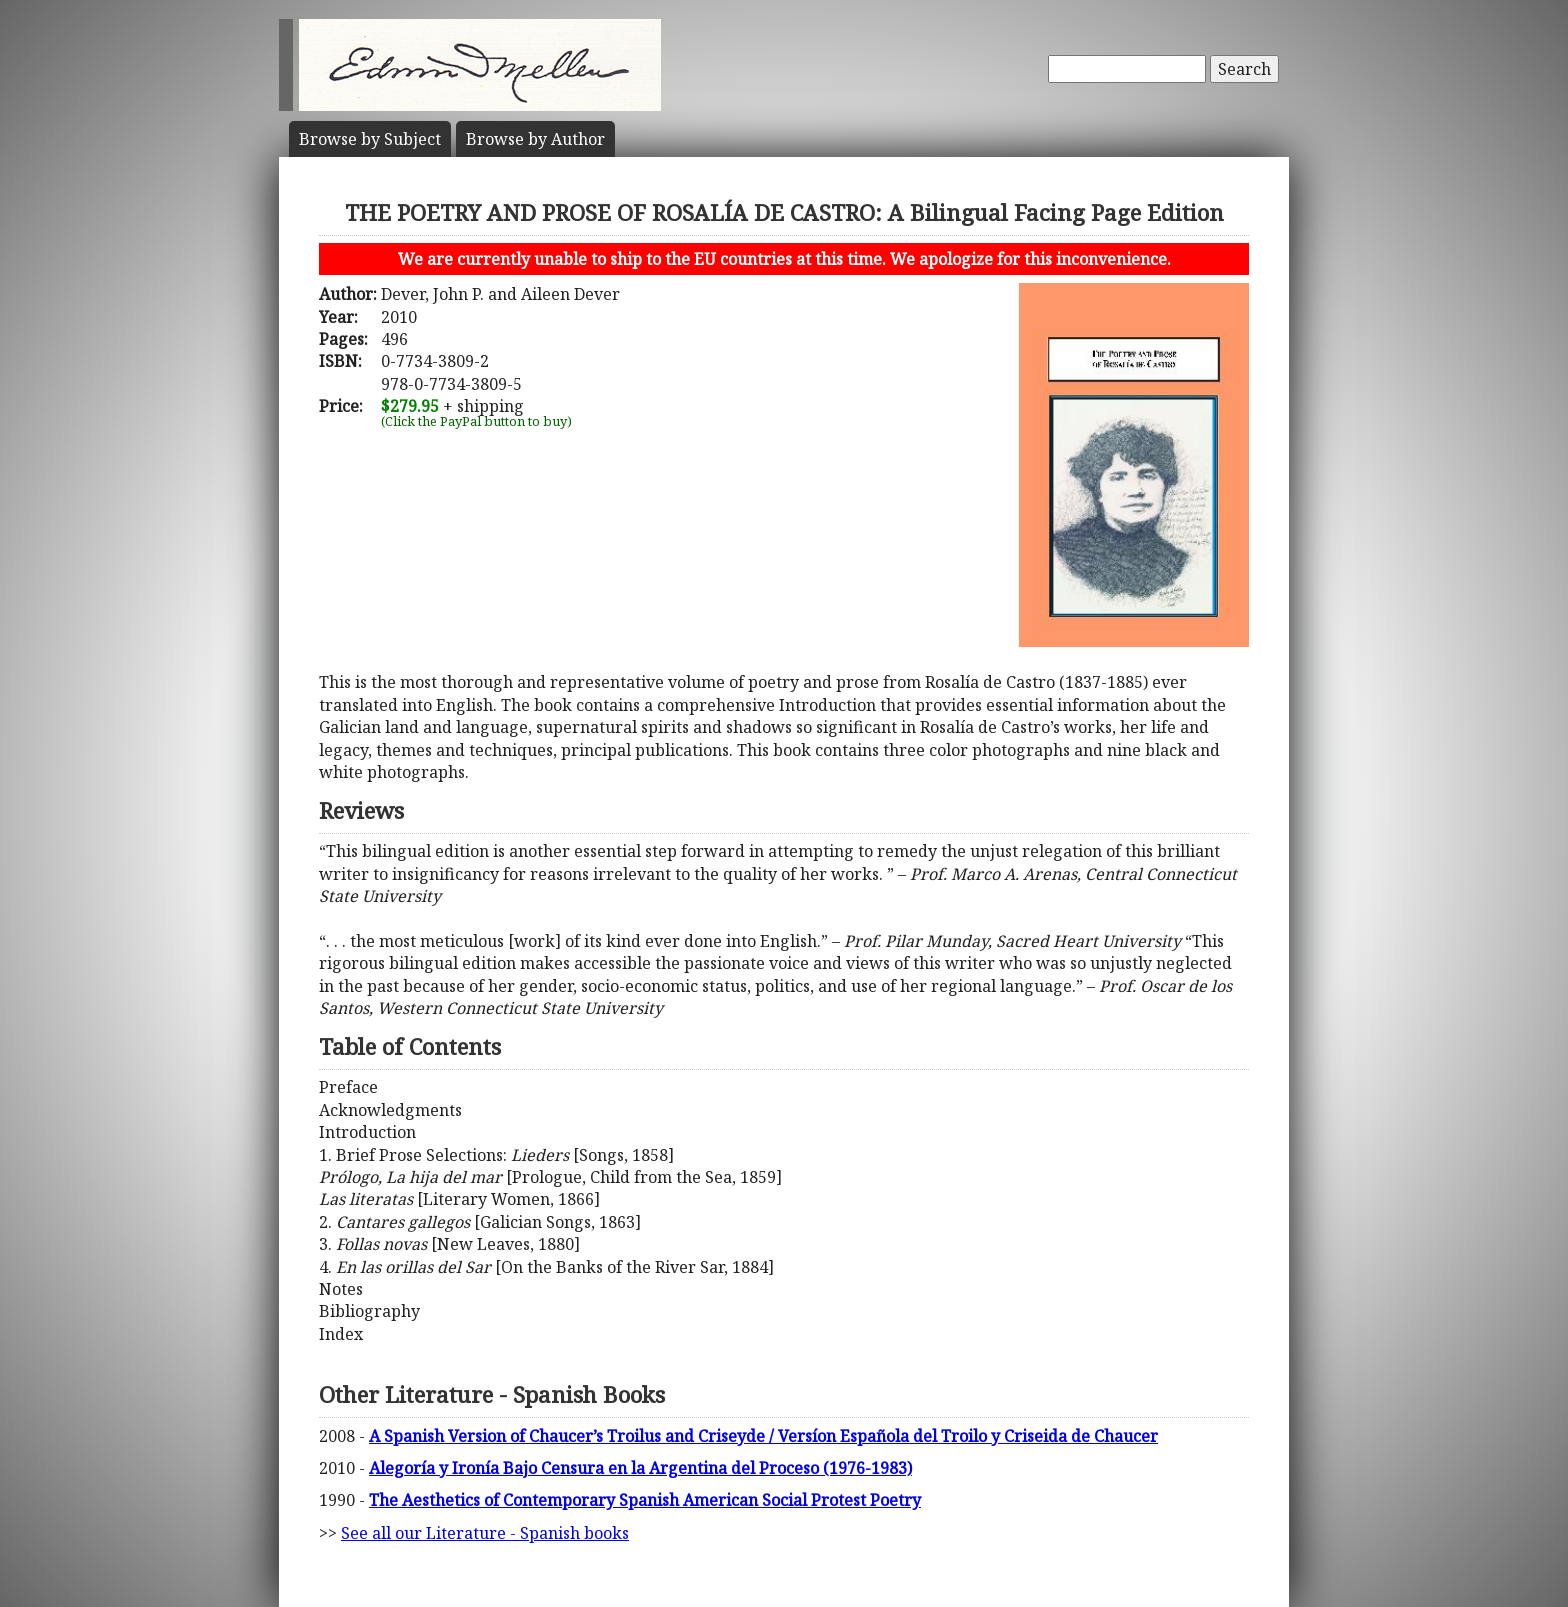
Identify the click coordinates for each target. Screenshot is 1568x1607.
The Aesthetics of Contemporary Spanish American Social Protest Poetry (645, 1500)
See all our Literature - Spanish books (485, 1533)
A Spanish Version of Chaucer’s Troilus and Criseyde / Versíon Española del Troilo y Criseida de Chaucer (763, 1436)
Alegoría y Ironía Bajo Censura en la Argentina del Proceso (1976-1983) (640, 1468)
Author (535, 139)
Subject (370, 139)
